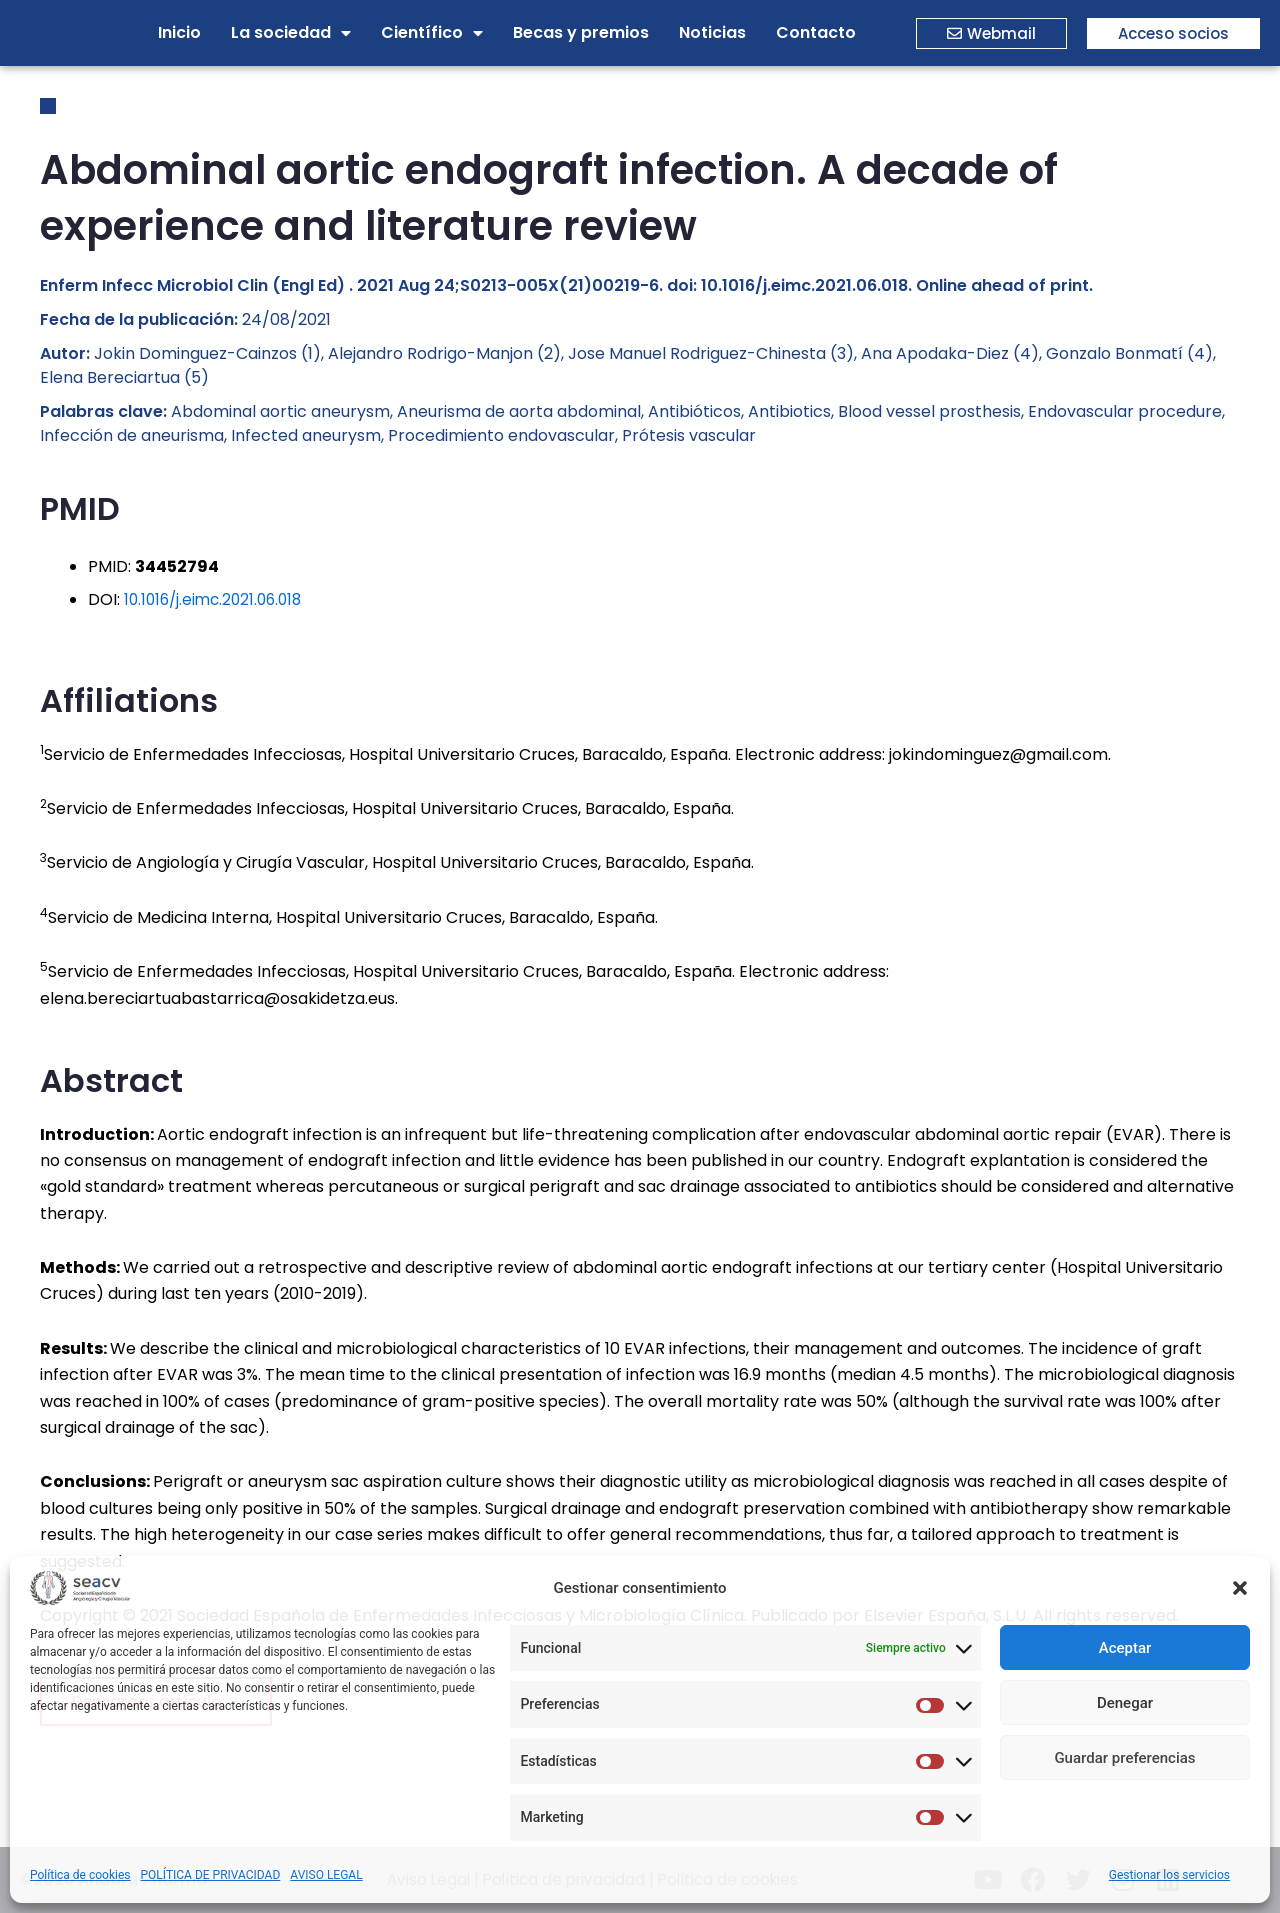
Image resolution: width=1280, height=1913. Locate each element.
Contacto (816, 32)
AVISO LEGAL (326, 1875)
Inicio (179, 32)
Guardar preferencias (1124, 1758)
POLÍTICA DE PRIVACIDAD (211, 1875)
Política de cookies (80, 1875)
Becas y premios (581, 32)
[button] (1240, 1588)
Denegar (1125, 1703)
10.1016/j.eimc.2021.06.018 (218, 599)
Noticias (712, 32)
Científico (432, 33)
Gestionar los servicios (1169, 1875)
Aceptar (1125, 1648)
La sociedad (291, 33)
